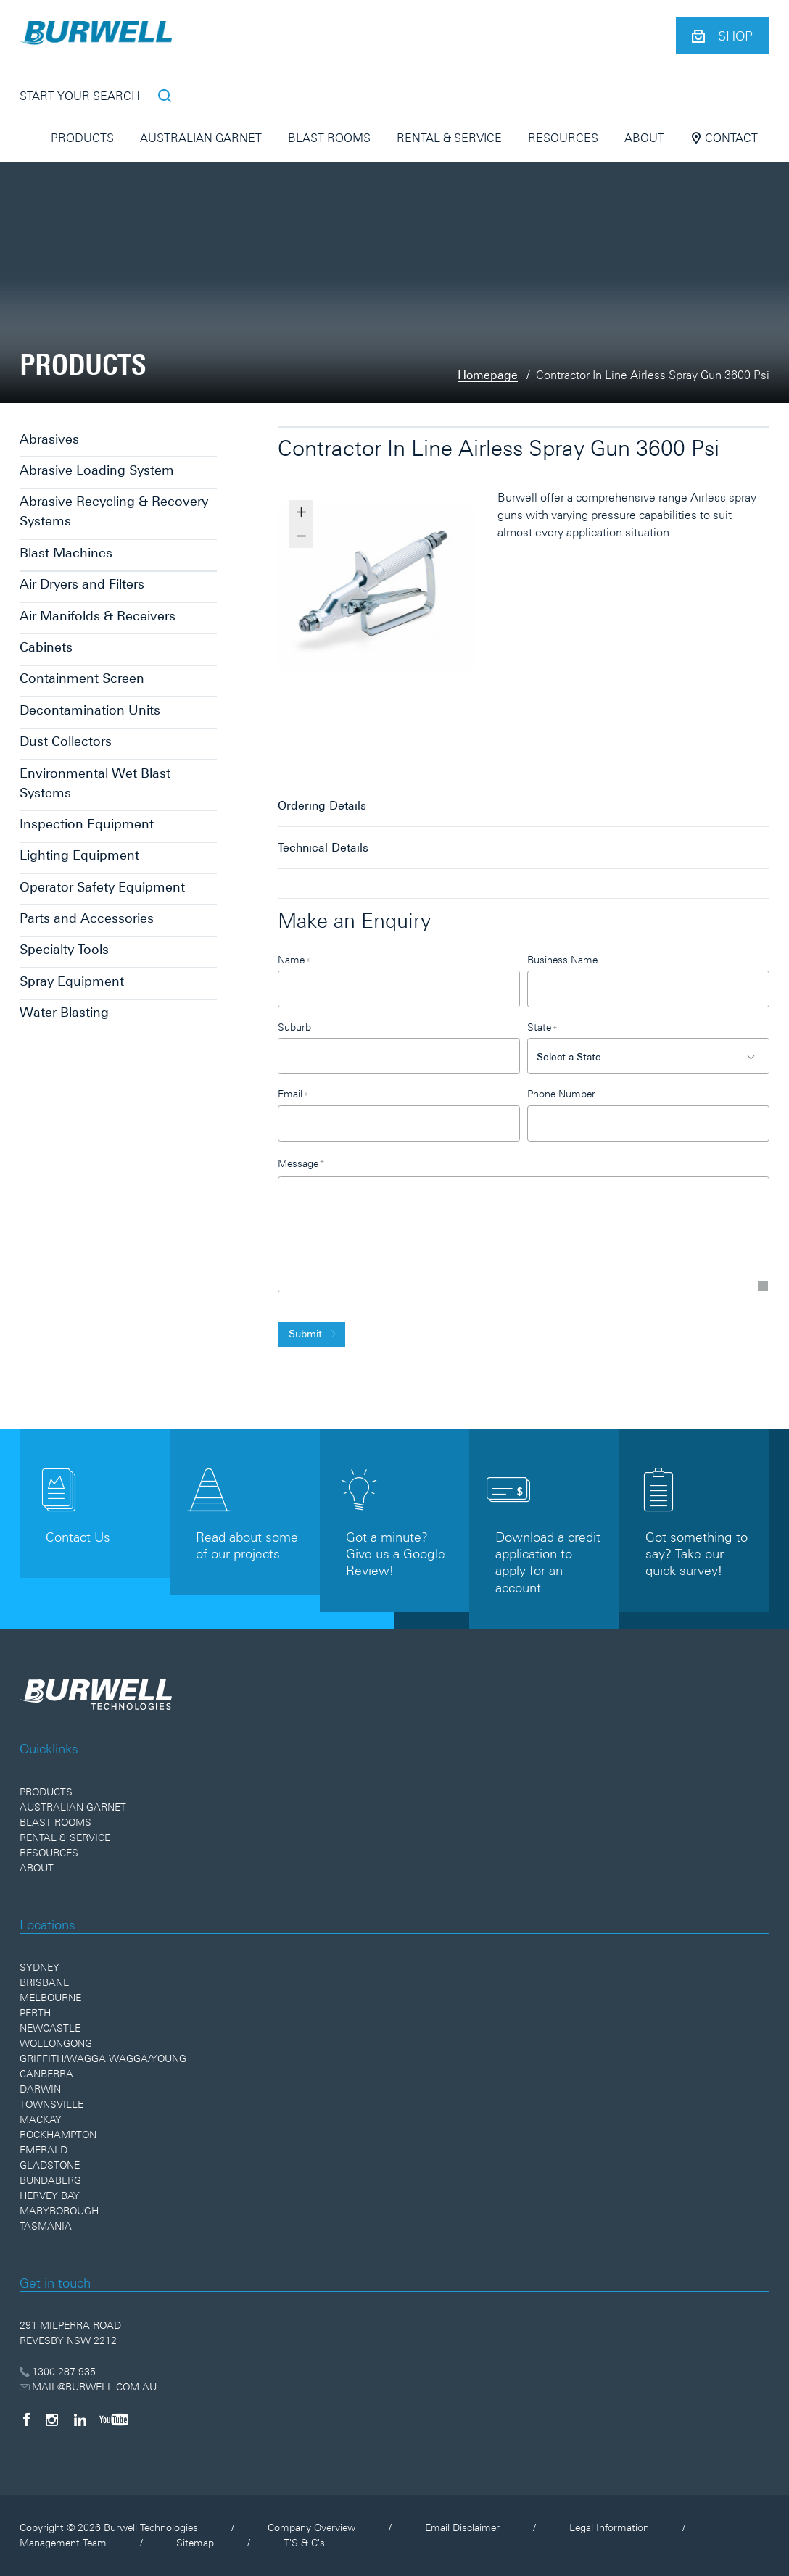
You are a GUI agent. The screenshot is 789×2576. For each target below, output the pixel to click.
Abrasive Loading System (97, 470)
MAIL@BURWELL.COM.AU (88, 2387)
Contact (724, 137)
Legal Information (609, 2527)
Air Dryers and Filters (82, 583)
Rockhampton (58, 2134)
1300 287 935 (58, 2371)
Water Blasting (64, 1012)
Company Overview (311, 2527)
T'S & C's (304, 2542)
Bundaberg (50, 2180)
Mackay (41, 2119)
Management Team (63, 2542)
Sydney (39, 1967)
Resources (563, 137)
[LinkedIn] (80, 2419)
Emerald (43, 2150)
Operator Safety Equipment (102, 886)
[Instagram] (52, 2419)
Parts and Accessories (87, 918)
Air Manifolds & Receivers (97, 615)
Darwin (40, 2089)
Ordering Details (322, 805)
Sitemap (195, 2542)
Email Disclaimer (462, 2527)
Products (82, 137)
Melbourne (50, 1997)
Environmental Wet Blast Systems (95, 782)
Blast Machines (66, 552)
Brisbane (44, 1982)
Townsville (51, 2104)
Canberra (46, 2074)
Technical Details (323, 847)
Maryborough (59, 2210)
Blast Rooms (329, 137)
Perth (35, 2013)
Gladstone (50, 2165)
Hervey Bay (50, 2195)
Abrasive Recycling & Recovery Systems (114, 511)
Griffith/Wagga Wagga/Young (103, 2058)
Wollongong (56, 2043)
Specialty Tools (64, 949)
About (644, 137)
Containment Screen (82, 678)
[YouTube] (113, 2419)
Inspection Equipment (87, 823)
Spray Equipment (72, 981)
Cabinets (46, 647)
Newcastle (50, 2028)
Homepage (488, 374)
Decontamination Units (90, 710)
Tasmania (46, 2226)
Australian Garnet (201, 137)
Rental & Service (449, 137)
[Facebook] (26, 2419)
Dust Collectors (66, 741)
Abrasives (49, 438)
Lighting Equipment (79, 855)
